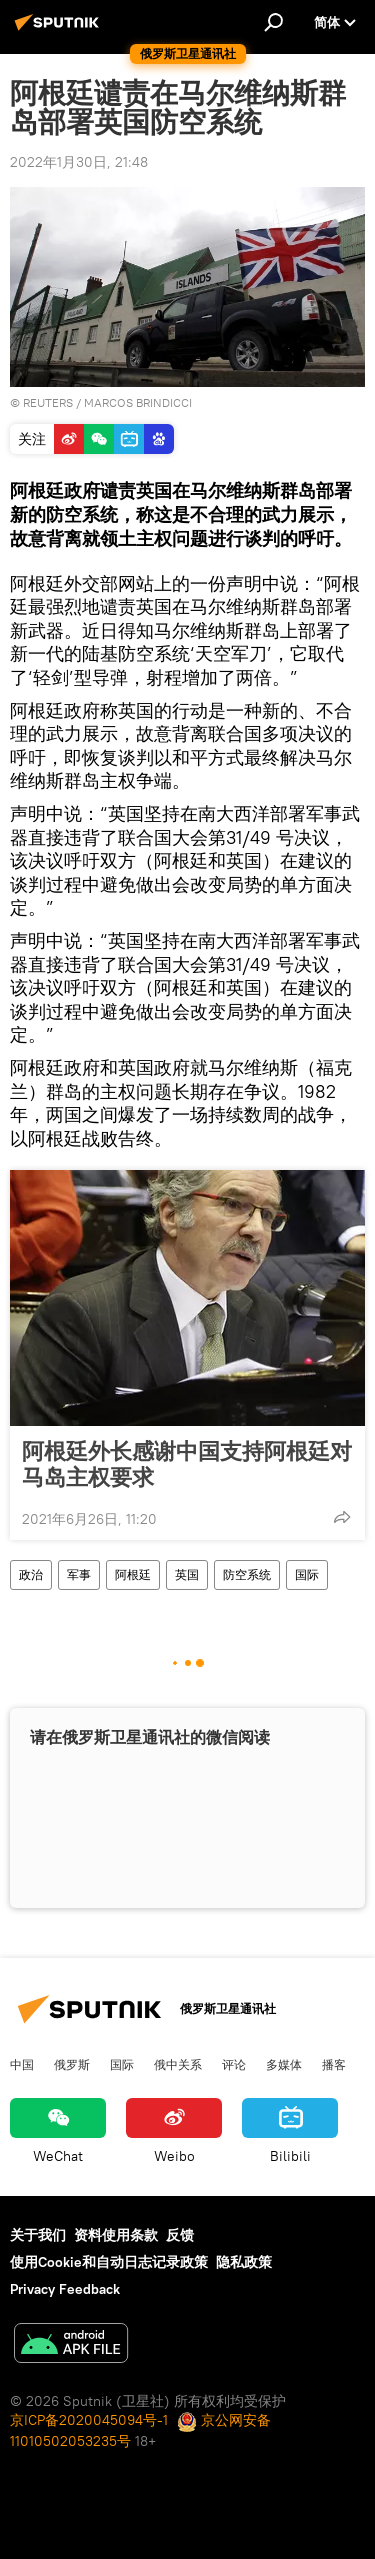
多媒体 (284, 2064)
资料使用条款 (116, 2235)
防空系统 (247, 1574)
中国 (22, 2064)
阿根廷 (133, 1574)
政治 (31, 1574)
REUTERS (48, 402)
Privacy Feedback (65, 2289)
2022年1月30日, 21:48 (79, 162)
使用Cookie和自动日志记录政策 (109, 2262)
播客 (334, 2064)
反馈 (180, 2235)
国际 (307, 1574)
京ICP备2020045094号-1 (89, 2420)
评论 (234, 2064)
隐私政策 (244, 2262)
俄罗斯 (72, 2064)
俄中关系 (178, 2064)
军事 (79, 1574)
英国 (187, 1574)
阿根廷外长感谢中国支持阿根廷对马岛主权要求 (187, 1464)
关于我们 (38, 2235)
